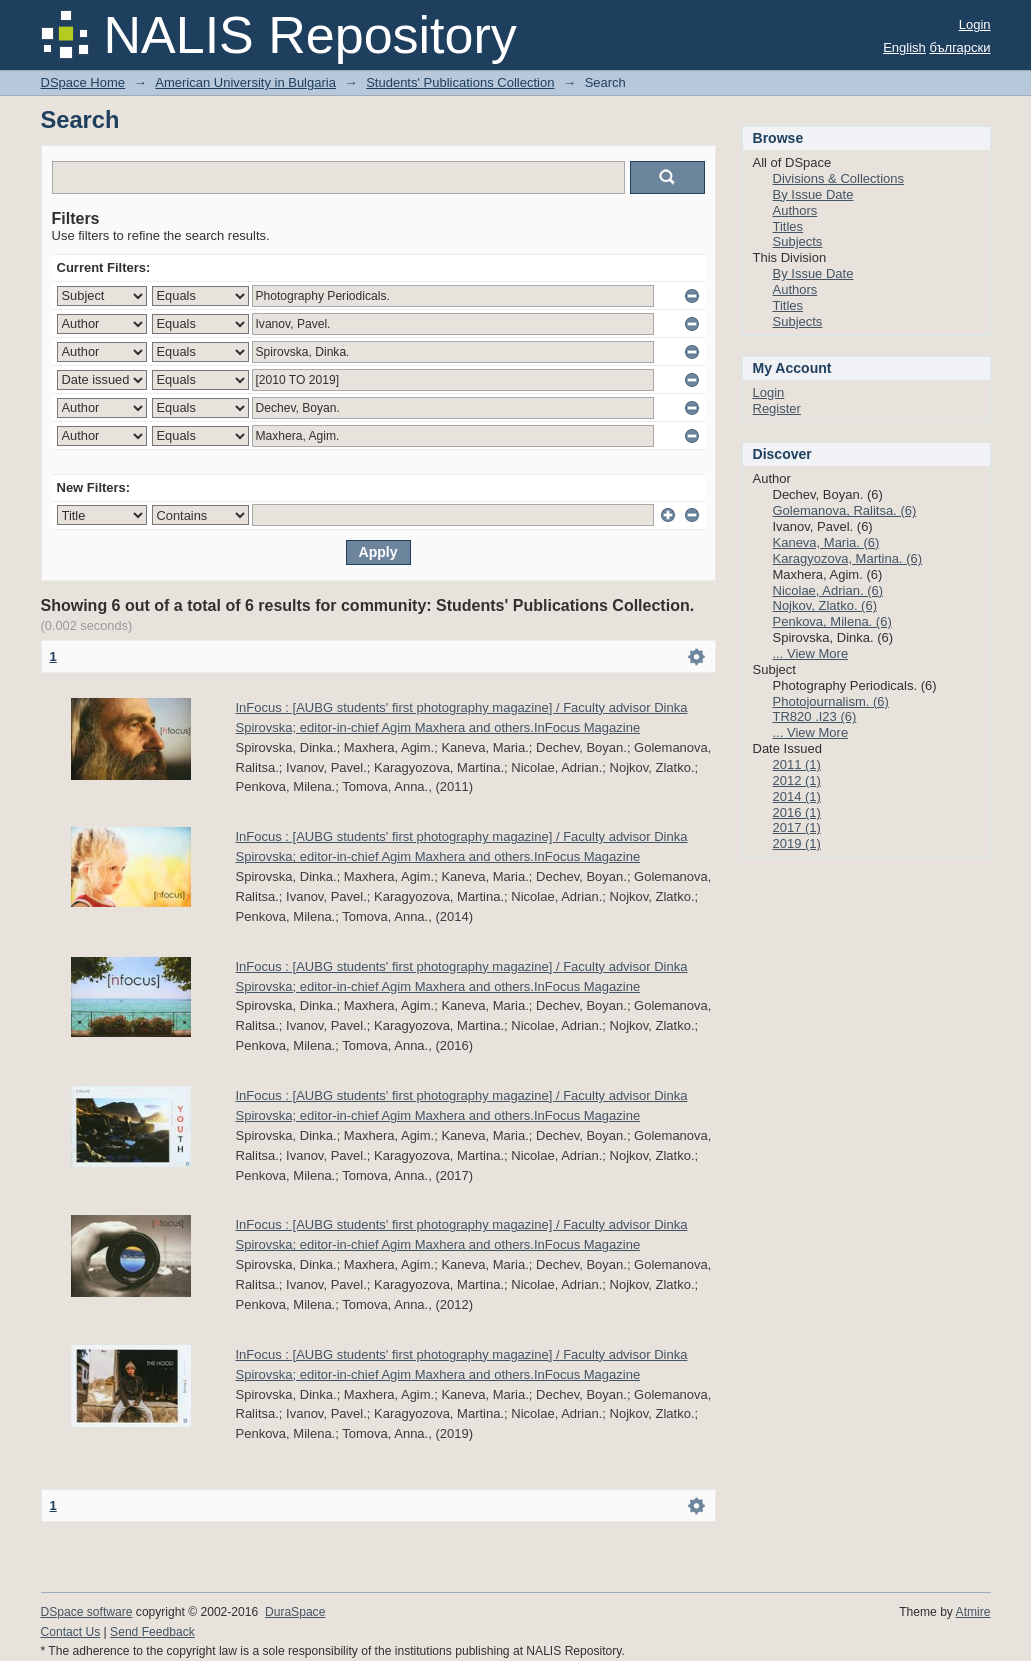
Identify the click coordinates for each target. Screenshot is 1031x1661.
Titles (788, 226)
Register (777, 408)
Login (975, 24)
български (959, 47)
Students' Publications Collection (460, 82)
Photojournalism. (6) (831, 701)
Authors (795, 210)
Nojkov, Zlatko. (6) (825, 605)
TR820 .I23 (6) (815, 716)
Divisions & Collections (839, 178)
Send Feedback (152, 1632)
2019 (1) (797, 843)
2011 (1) (797, 764)
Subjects (798, 241)
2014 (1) (797, 796)
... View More (811, 653)
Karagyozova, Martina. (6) (848, 558)
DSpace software (87, 1612)
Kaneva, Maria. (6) (826, 542)
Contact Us (71, 1632)
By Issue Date (813, 194)
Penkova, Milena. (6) (832, 621)
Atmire (973, 1612)
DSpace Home (83, 82)
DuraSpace (295, 1612)
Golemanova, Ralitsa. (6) (845, 510)
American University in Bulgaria (245, 82)
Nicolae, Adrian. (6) (828, 590)
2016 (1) (797, 812)
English (904, 47)
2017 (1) (797, 827)
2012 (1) (797, 780)
